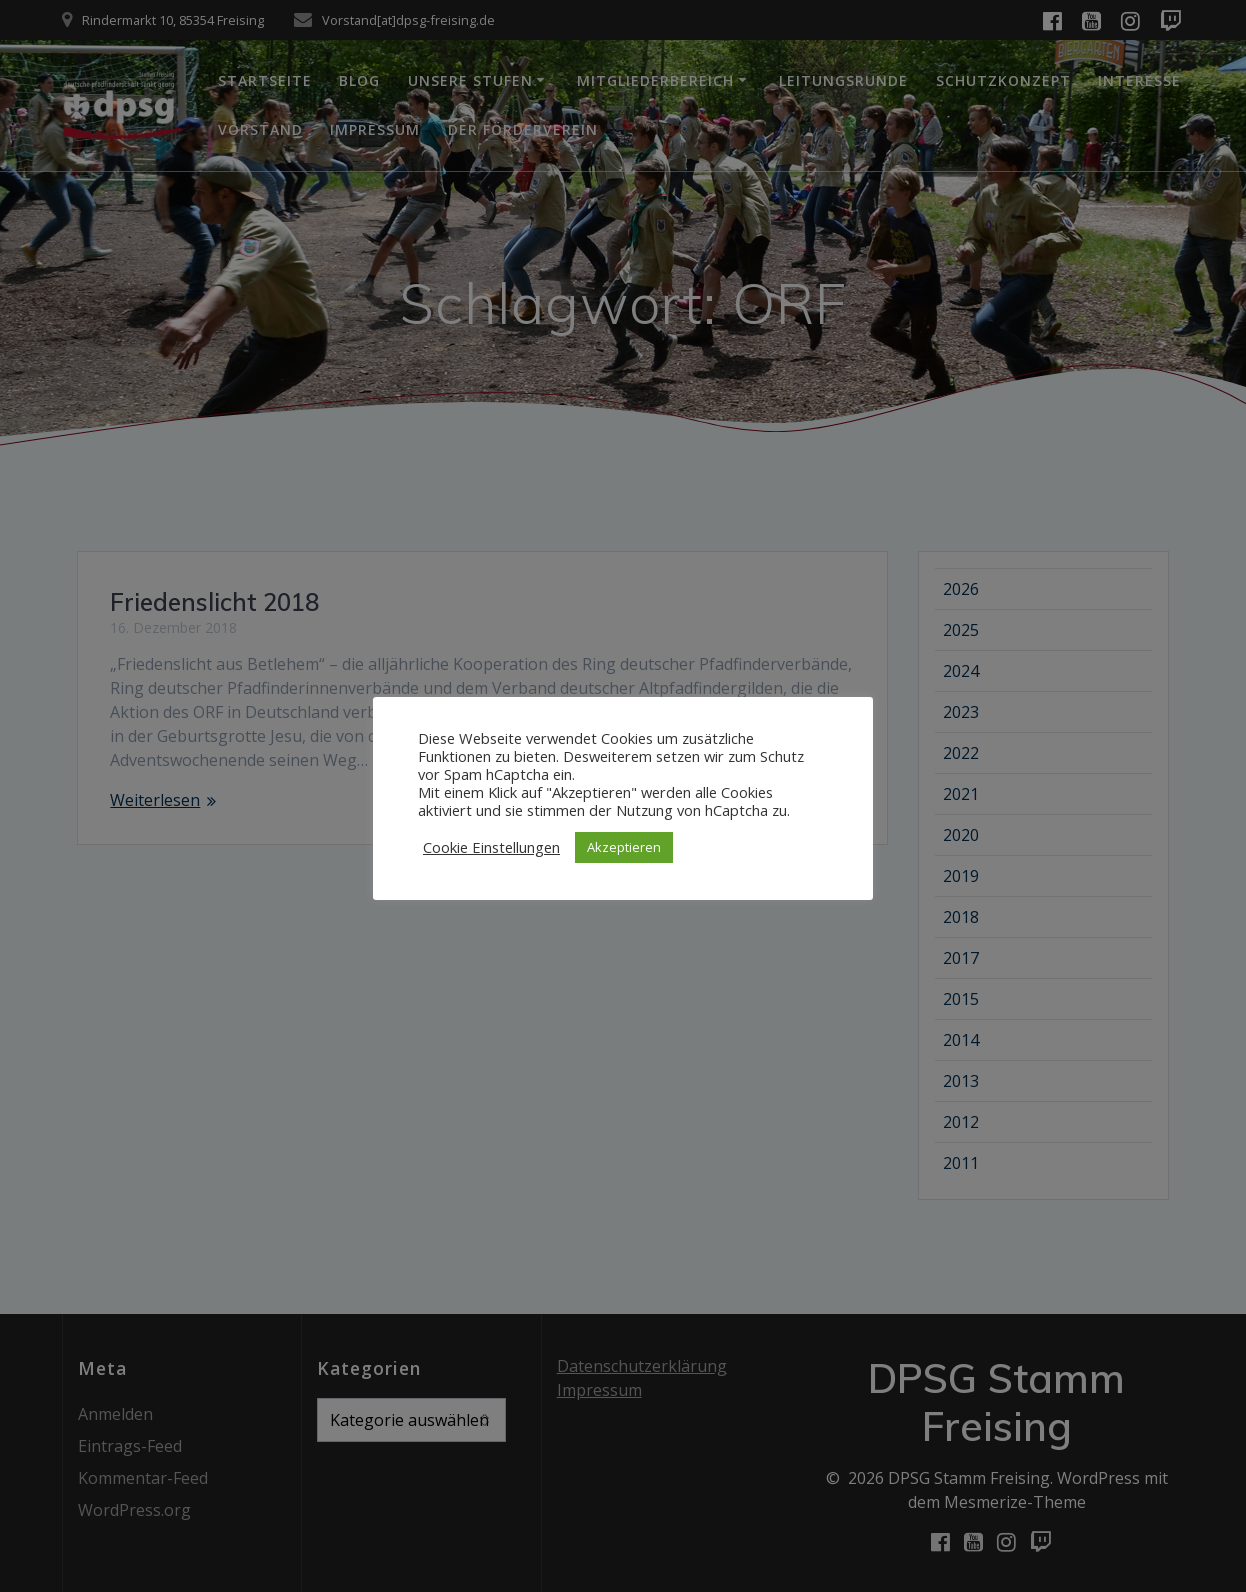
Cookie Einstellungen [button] (491, 847)
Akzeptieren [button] (624, 847)
